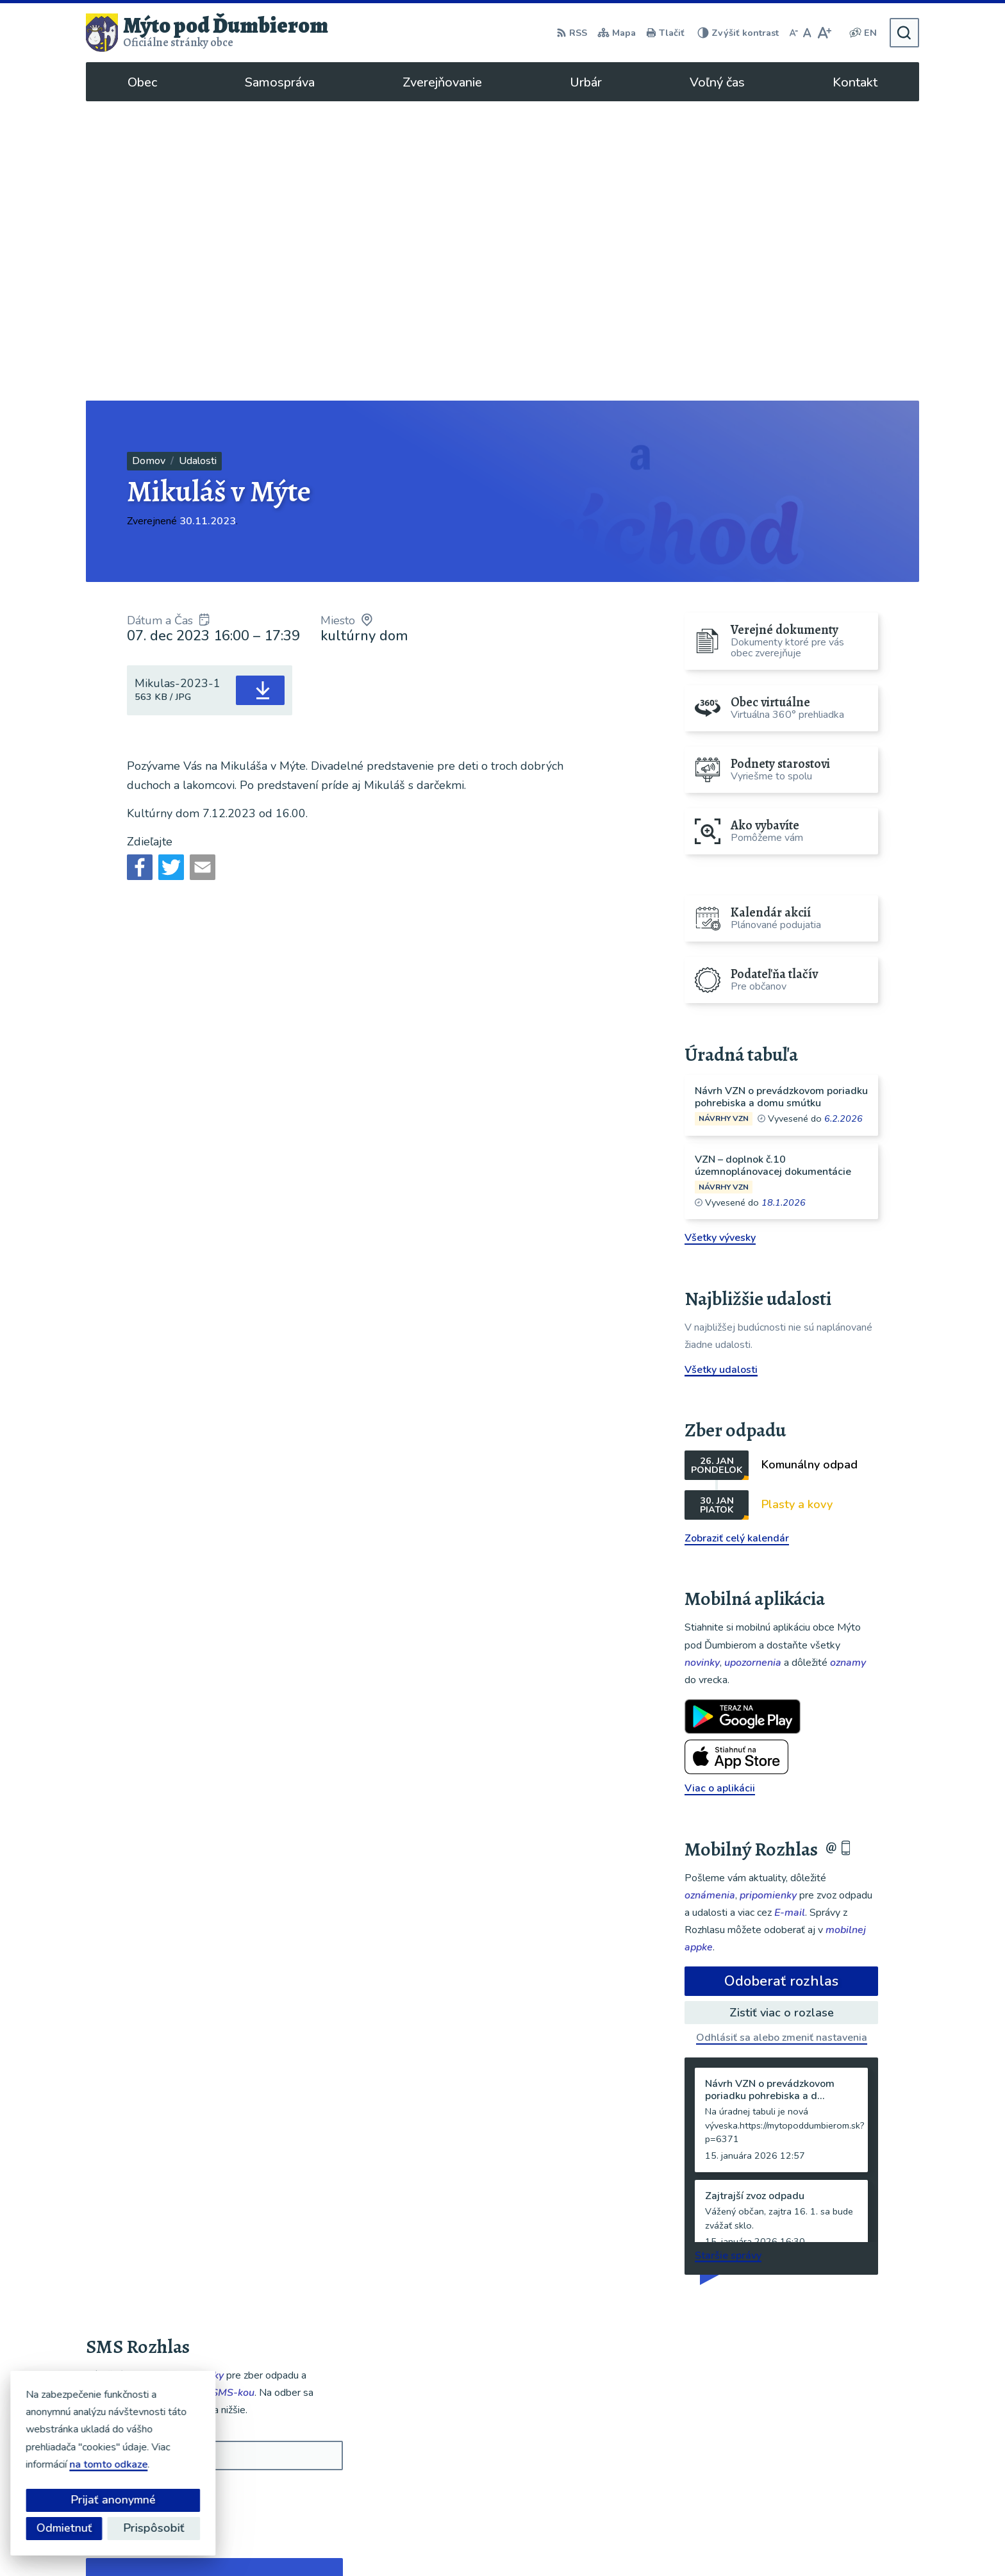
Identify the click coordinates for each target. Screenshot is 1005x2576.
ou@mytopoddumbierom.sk (848, 2469)
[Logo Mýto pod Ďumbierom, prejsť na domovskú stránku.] (207, 32)
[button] (296, 2294)
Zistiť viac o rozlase (781, 1713)
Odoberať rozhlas (781, 1681)
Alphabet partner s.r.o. (488, 2541)
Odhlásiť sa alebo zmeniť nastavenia (781, 1738)
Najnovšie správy (163, 2298)
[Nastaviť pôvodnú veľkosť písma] (807, 32)
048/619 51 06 (819, 2454)
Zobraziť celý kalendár (737, 1239)
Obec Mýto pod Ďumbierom (690, 2541)
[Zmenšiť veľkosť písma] (793, 32)
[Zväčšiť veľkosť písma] (824, 32)
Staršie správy (728, 1956)
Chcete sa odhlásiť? (132, 2224)
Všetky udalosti (721, 1070)
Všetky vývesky (720, 938)
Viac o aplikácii (720, 1489)
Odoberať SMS (147, 2196)
